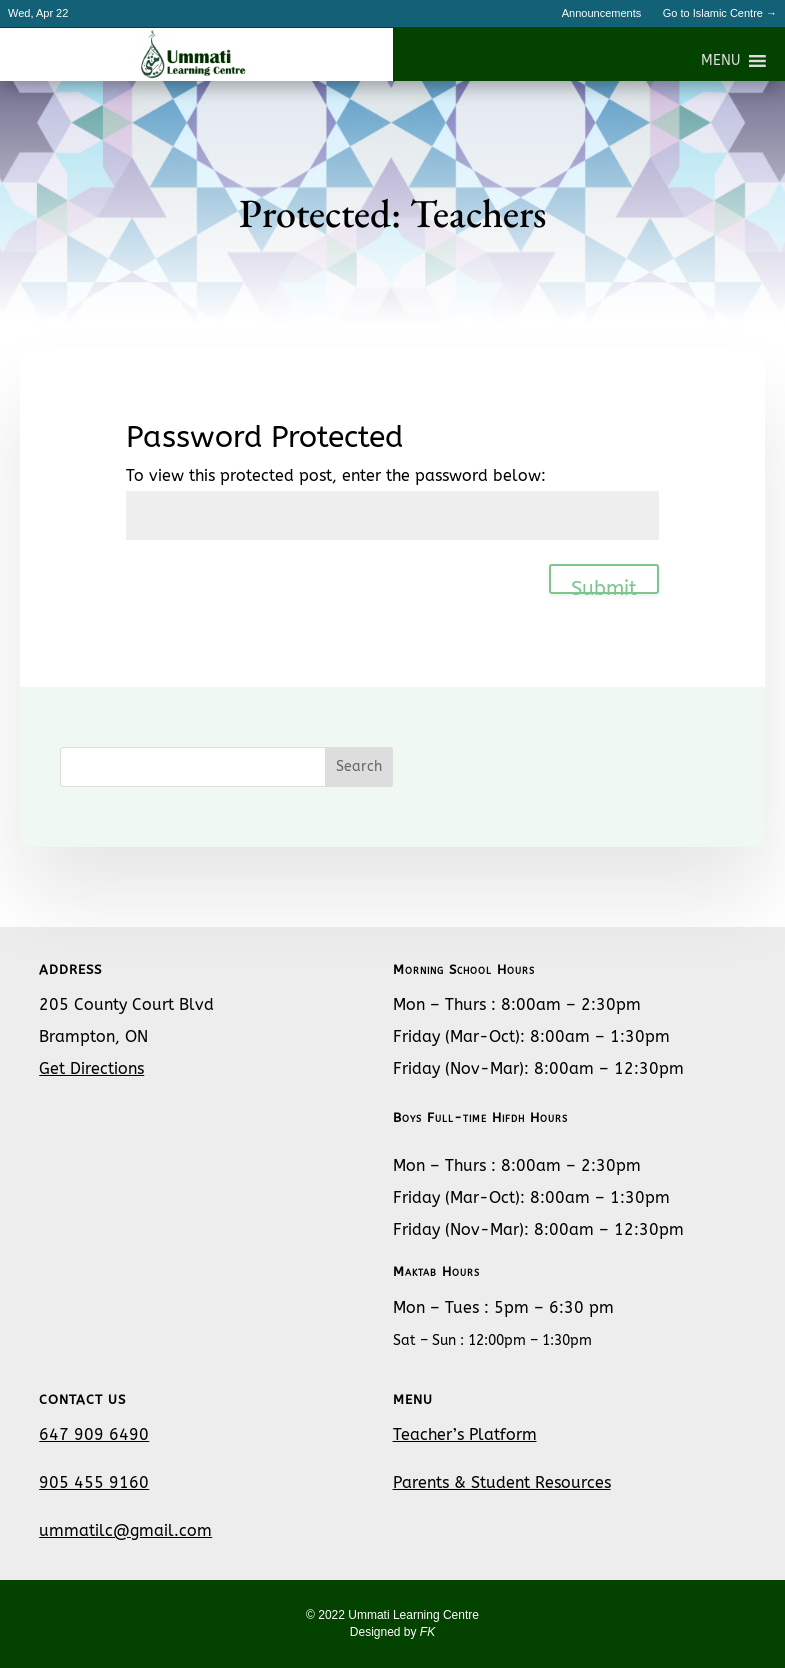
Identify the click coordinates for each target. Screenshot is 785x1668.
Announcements (602, 13)
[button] (720, 61)
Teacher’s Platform (465, 1434)
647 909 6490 (94, 1434)
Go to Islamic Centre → (720, 13)
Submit (604, 585)
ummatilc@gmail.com (125, 1530)
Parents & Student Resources (502, 1482)
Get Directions (91, 1068)
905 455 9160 (94, 1482)
